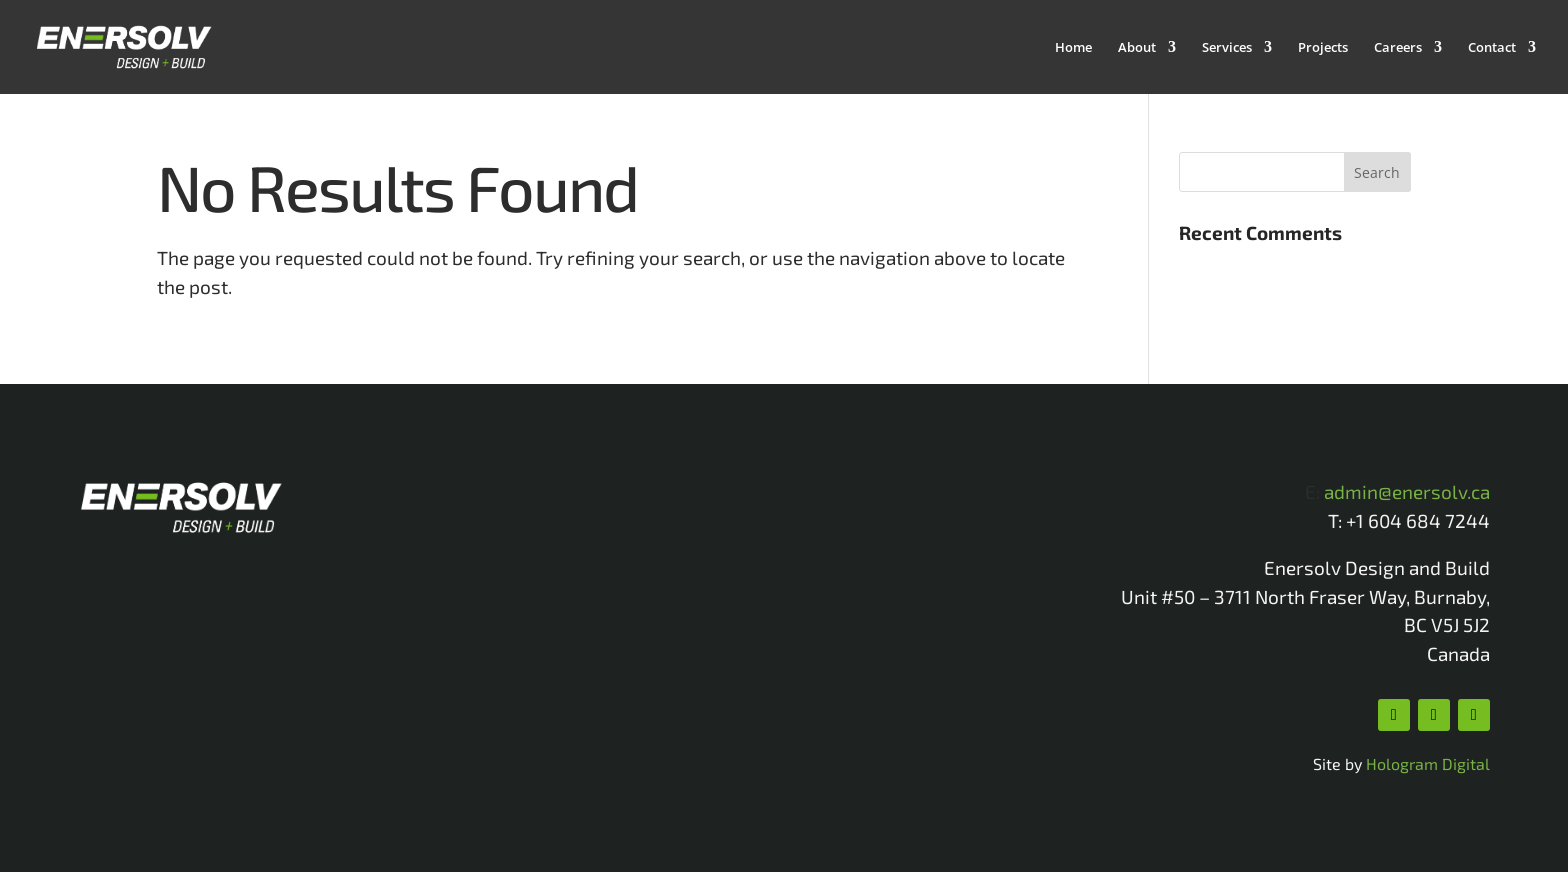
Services (1227, 48)
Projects (1323, 48)
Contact (1492, 48)
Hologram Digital (1428, 763)
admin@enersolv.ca (1407, 491)
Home (1073, 48)
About (1137, 48)
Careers (1398, 48)
